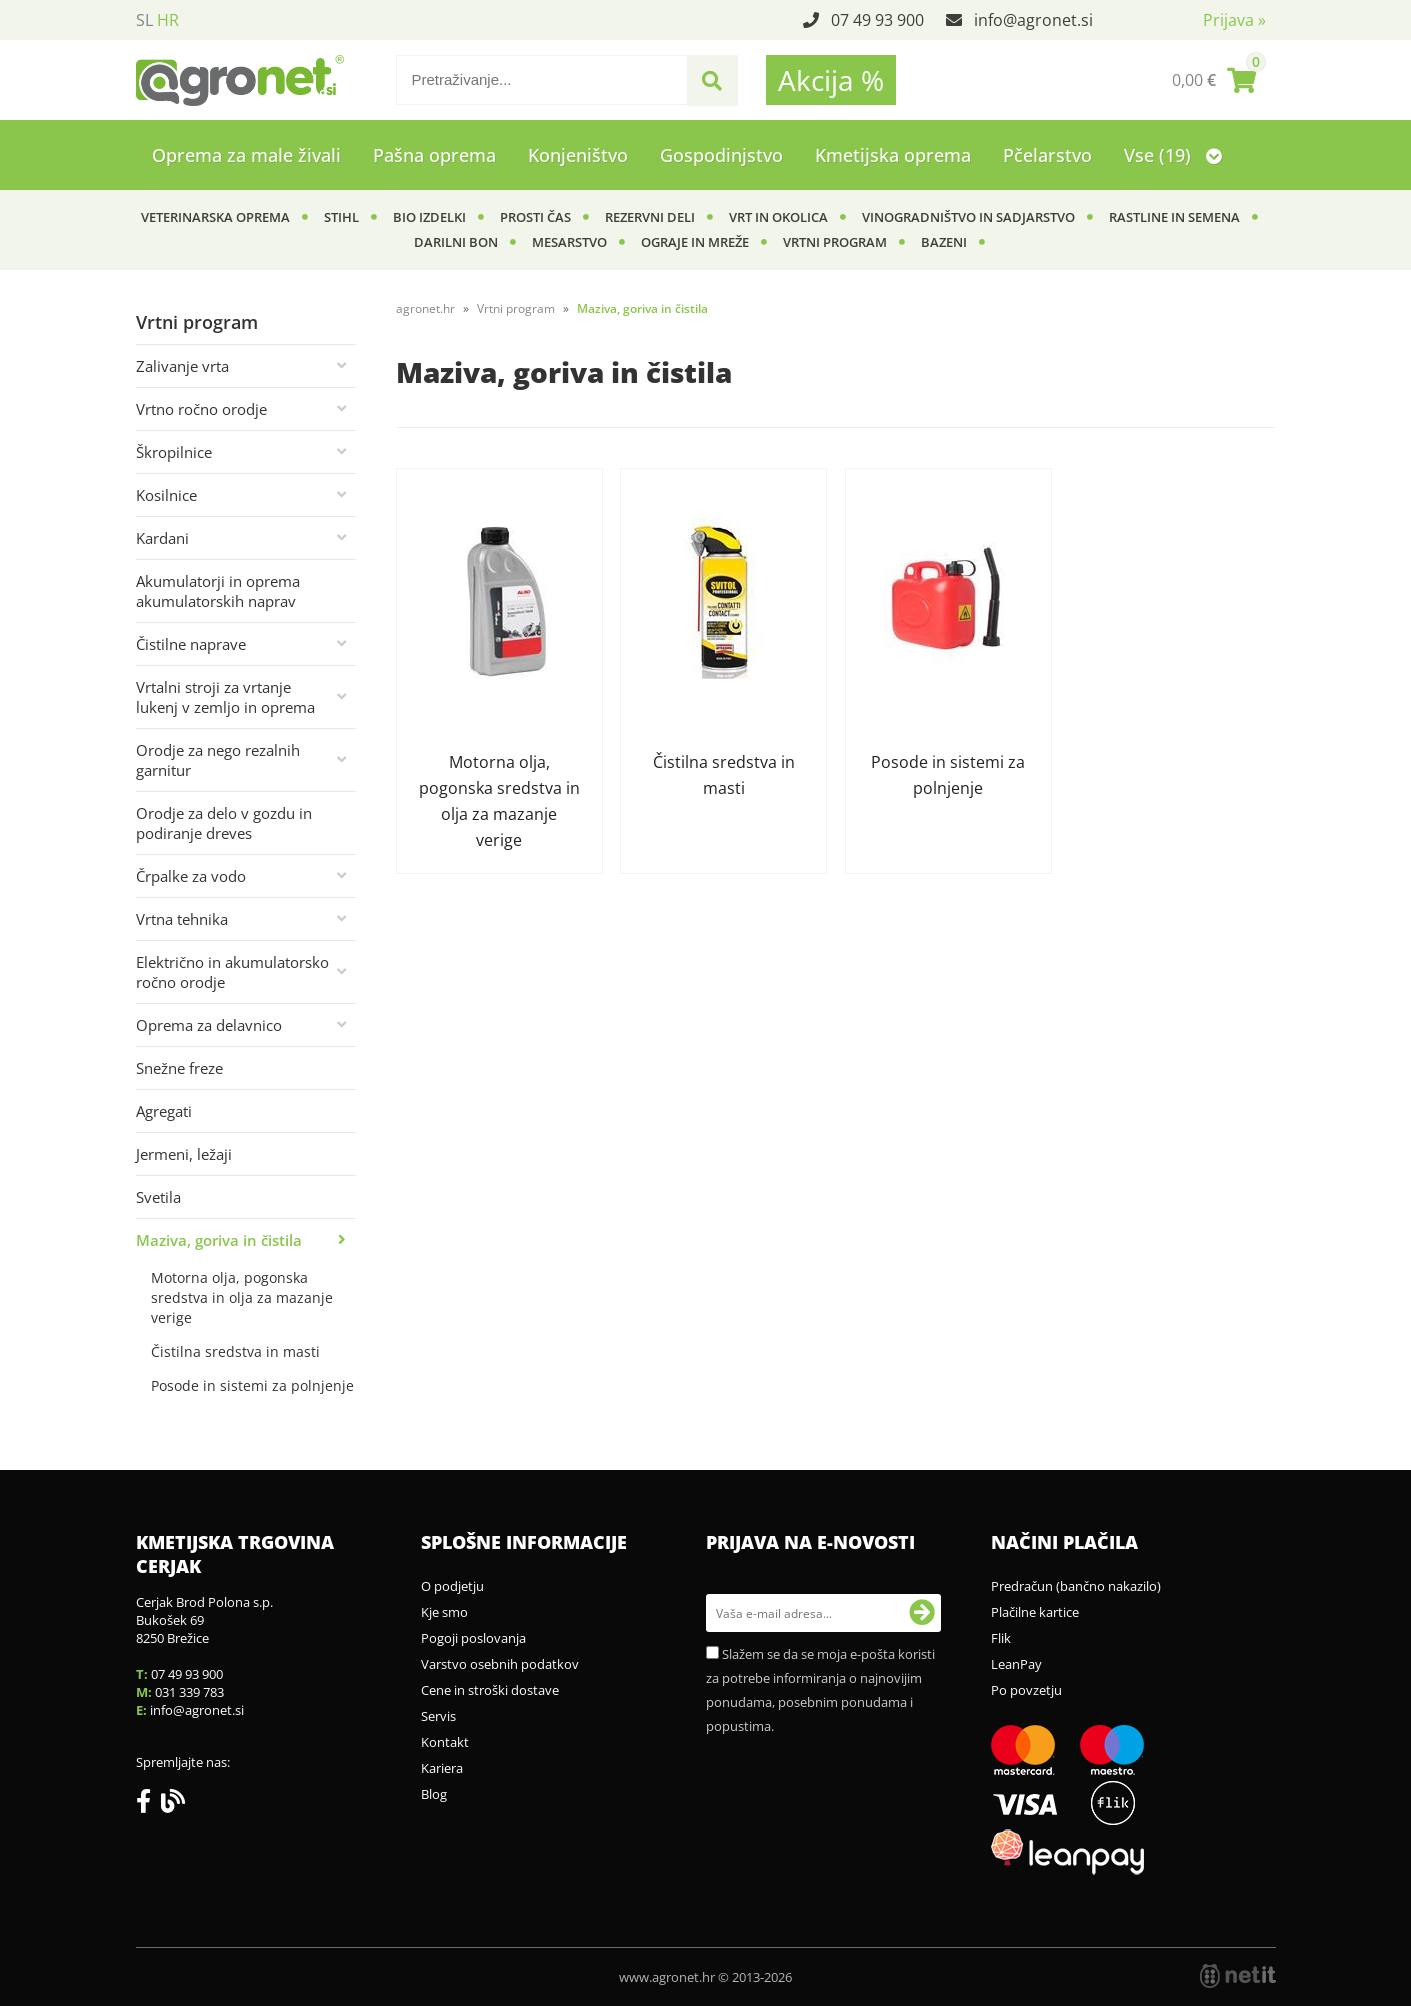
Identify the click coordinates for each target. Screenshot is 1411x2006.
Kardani (162, 538)
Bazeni (944, 242)
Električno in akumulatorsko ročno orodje (232, 972)
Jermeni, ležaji (184, 1154)
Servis (438, 1716)
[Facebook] (148, 1805)
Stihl (341, 217)
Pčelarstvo (1047, 155)
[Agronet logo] (240, 80)
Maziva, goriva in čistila (219, 1240)
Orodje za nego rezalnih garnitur (218, 760)
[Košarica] (1214, 80)
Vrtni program (835, 242)
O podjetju (452, 1586)
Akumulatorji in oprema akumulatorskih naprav (218, 591)
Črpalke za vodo (191, 876)
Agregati (164, 1111)
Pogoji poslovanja (473, 1638)
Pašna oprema (434, 155)
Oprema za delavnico (209, 1025)
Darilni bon (456, 242)
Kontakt (445, 1742)
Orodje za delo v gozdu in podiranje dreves (224, 823)
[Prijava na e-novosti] (922, 1613)
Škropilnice (174, 452)
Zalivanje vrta (182, 366)
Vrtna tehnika (182, 919)
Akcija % (831, 80)
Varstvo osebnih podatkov (500, 1664)
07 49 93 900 (877, 20)
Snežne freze (179, 1068)
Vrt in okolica (778, 217)
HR (168, 20)
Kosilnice (166, 495)
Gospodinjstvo (721, 155)
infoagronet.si (1033, 20)
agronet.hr (425, 308)
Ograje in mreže (695, 242)
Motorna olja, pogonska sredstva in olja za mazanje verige (242, 1297)
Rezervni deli (650, 217)
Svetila (158, 1197)
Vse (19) (1173, 155)
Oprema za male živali (246, 155)
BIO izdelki (429, 217)
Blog (434, 1794)
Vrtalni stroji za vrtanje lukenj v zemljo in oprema (225, 697)
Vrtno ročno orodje (201, 409)
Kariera (442, 1768)
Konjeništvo (578, 155)
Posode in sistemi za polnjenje (252, 1385)
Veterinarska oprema (215, 217)
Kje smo (444, 1612)
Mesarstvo (569, 242)
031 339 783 (189, 1692)
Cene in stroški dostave (490, 1690)
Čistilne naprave (191, 644)
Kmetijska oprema (893, 155)
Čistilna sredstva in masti (235, 1351)
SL (144, 20)
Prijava (1234, 20)
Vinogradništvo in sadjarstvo (968, 217)
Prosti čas (535, 217)
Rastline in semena (1174, 217)
